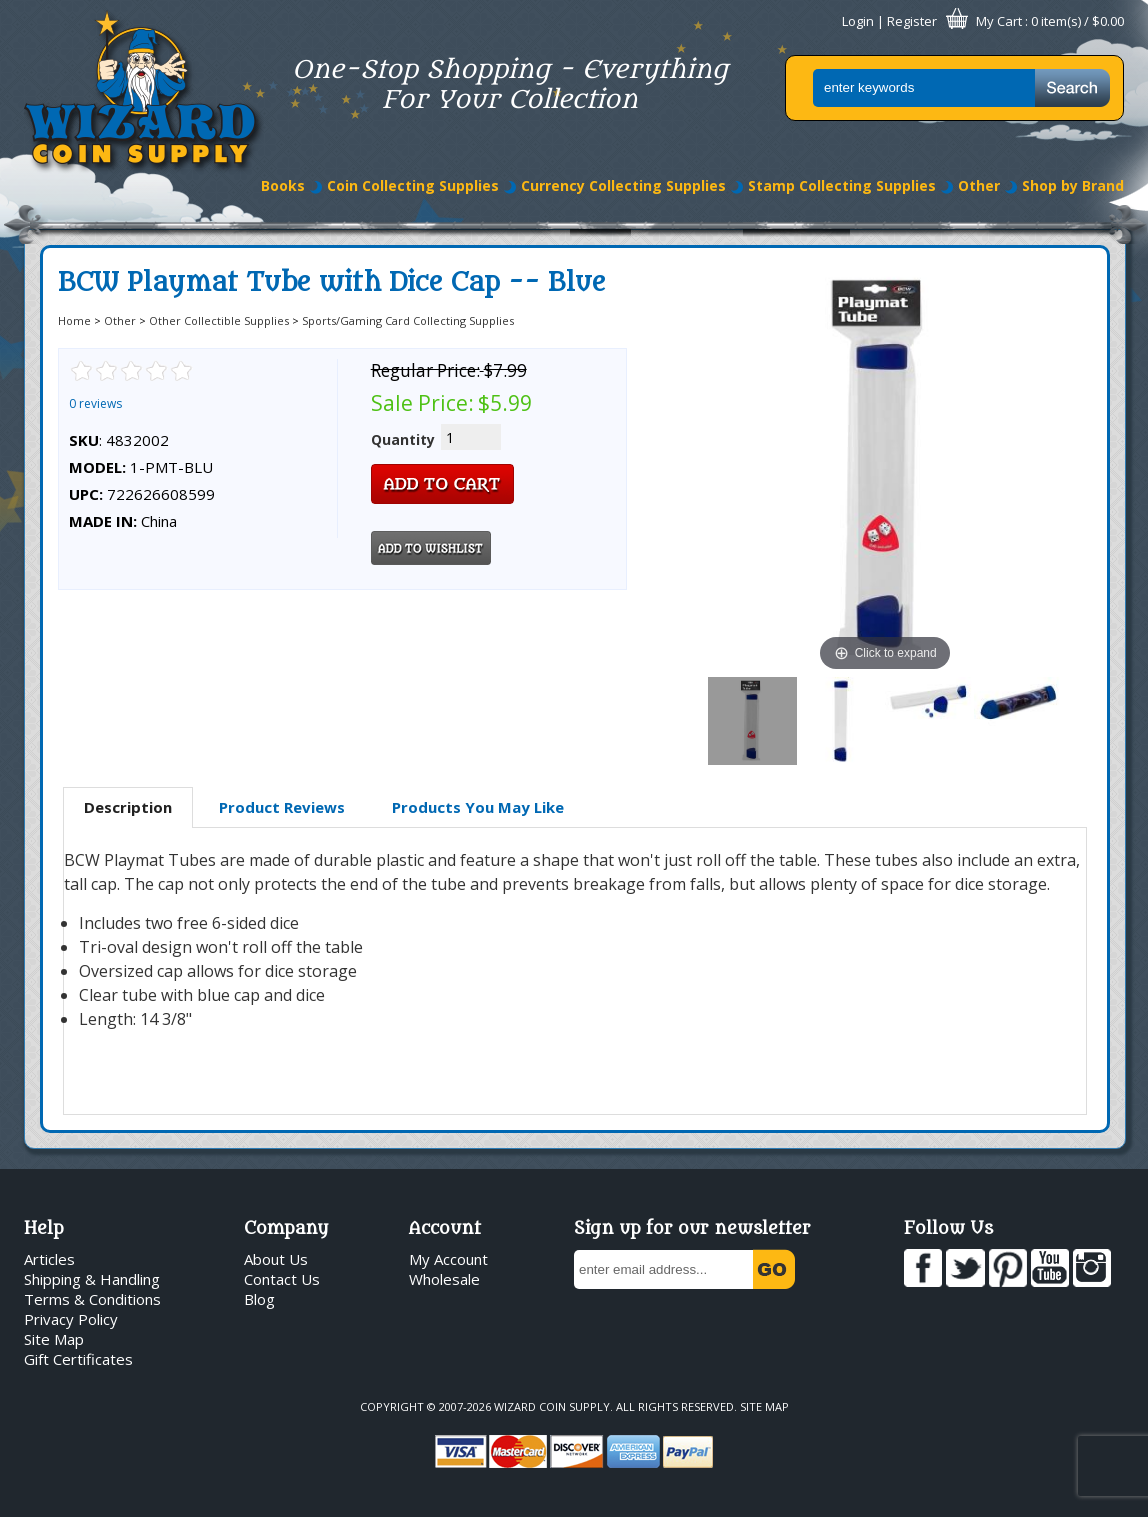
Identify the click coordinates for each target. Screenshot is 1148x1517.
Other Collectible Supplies (219, 320)
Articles (49, 1259)
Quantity (403, 439)
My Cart (999, 21)
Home (74, 320)
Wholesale (444, 1279)
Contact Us (282, 1279)
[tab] (128, 808)
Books (283, 185)
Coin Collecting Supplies (413, 185)
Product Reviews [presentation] (282, 807)
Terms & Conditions (92, 1299)
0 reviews (95, 403)
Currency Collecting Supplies (623, 185)
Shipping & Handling (92, 1279)
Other (979, 185)
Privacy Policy (71, 1319)
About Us (276, 1259)
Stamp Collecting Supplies (842, 185)
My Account (448, 1259)
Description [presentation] (128, 807)
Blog (259, 1299)
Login (858, 21)
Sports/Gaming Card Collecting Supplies (408, 320)
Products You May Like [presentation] (478, 807)
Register (912, 21)
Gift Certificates (78, 1359)
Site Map (54, 1339)
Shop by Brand (1073, 185)
